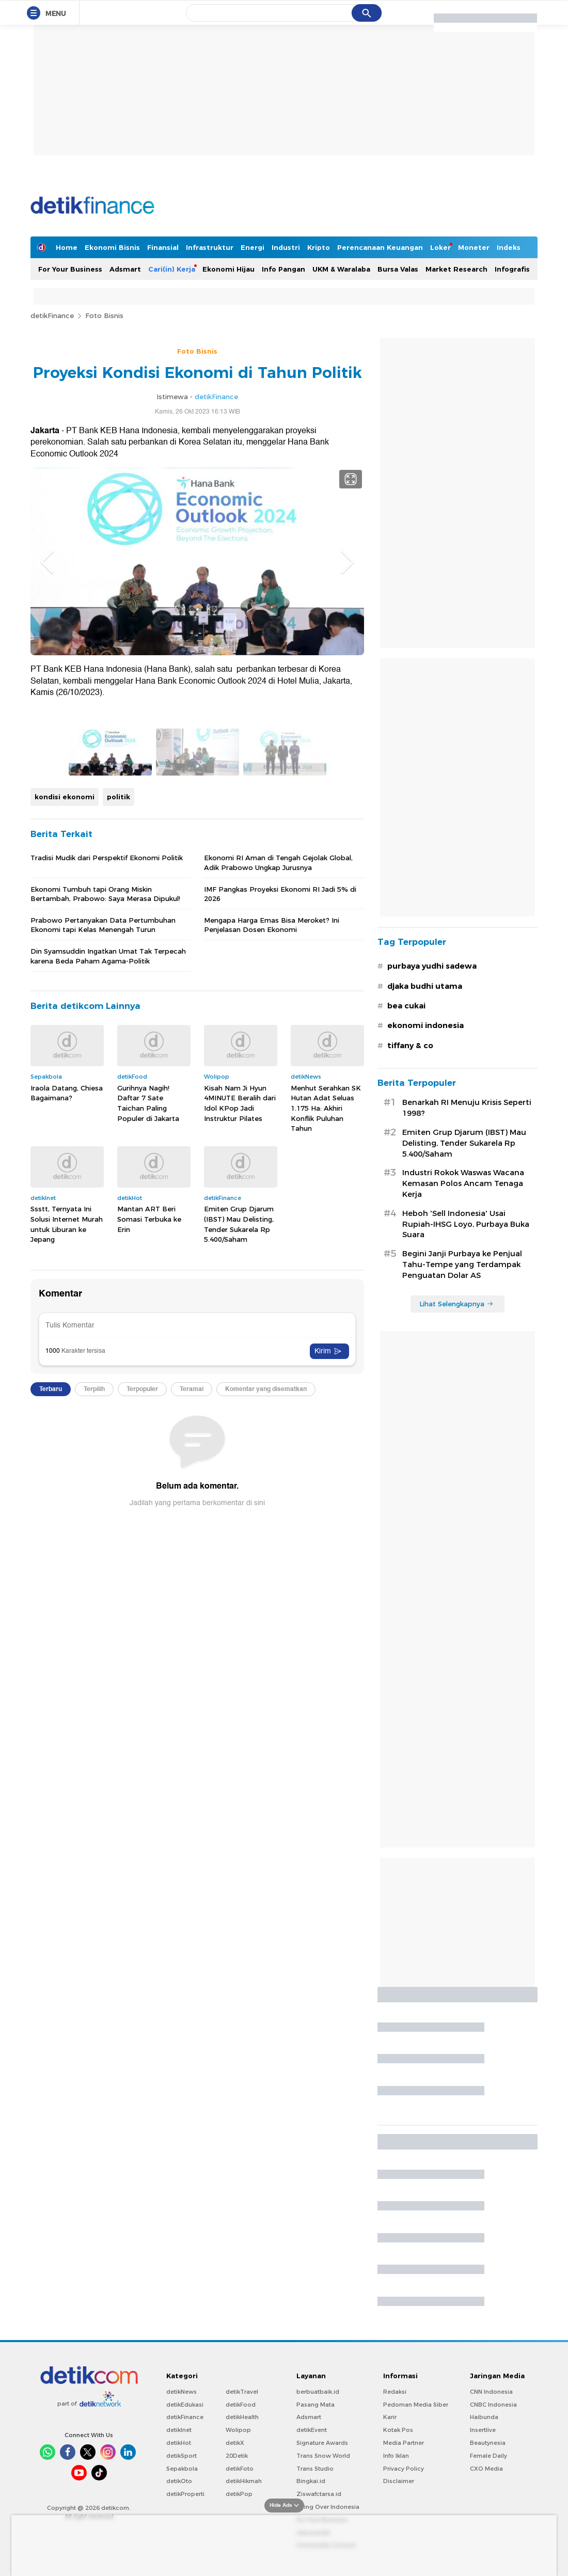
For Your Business (70, 269)
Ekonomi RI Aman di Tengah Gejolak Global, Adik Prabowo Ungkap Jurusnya (278, 1179)
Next (347, 562)
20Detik (237, 2455)
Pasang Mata (315, 2404)
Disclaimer (398, 2481)
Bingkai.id (310, 2481)
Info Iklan (396, 2455)
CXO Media (486, 2468)
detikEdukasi (184, 2404)
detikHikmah (244, 2481)
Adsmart (125, 269)
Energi (252, 247)
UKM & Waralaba (341, 269)
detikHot (178, 2442)
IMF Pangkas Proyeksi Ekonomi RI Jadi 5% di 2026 (280, 1210)
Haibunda (484, 2417)
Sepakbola (182, 2468)
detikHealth (242, 2417)
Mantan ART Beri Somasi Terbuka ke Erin (149, 1536)
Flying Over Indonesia (327, 2506)
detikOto (179, 2481)
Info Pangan (283, 269)
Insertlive (483, 2429)
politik (118, 1113)
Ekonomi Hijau (228, 269)
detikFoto (240, 2468)
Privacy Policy (403, 2468)
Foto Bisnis (104, 315)
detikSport (181, 2455)
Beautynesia (488, 2442)
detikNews (181, 2391)
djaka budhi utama (424, 986)
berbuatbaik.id (317, 2391)
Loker (440, 247)
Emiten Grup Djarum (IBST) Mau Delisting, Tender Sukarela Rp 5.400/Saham (239, 1541)
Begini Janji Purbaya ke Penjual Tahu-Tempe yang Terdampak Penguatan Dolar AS (462, 1264)
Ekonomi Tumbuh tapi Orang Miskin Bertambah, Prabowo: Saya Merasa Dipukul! (105, 1210)
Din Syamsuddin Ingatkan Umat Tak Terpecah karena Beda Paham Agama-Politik (108, 1273)
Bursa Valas (397, 269)
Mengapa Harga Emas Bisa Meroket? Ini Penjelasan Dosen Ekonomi (271, 1242)
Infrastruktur (209, 247)
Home (66, 247)
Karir (390, 2417)
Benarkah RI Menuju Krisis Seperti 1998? (466, 1108)
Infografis (512, 269)
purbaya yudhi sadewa (432, 966)
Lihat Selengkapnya (456, 1304)
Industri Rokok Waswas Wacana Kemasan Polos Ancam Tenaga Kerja (463, 1183)
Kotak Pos (398, 2429)
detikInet (179, 2429)
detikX (235, 2442)
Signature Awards (322, 2442)
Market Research (456, 269)
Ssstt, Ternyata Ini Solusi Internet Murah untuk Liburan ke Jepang (66, 1541)
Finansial (163, 247)
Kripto (318, 247)
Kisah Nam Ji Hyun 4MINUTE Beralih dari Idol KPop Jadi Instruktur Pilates (240, 1419)
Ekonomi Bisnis (112, 247)
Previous (47, 562)
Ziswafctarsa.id (318, 2494)
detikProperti (185, 2494)
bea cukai (406, 1005)
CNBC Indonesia (493, 2404)
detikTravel (242, 2391)
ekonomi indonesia (425, 1025)
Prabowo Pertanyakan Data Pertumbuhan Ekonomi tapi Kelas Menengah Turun (103, 1242)
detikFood (241, 2404)
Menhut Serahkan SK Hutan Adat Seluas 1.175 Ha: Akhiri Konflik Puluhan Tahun (326, 1424)
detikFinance (52, 315)
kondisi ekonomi (64, 1113)
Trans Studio (315, 2468)
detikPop (239, 2494)
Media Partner (403, 2442)
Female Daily (488, 2455)
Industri (286, 247)
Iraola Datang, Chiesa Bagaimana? (66, 1409)
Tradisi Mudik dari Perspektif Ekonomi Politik (106, 1175)
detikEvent (311, 2429)
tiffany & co (410, 1045)
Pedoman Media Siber (415, 2404)
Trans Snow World (323, 2455)
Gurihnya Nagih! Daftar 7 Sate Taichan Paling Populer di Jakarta (148, 1419)
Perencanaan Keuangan (380, 247)
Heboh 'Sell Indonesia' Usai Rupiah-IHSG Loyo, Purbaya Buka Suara (465, 1224)
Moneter (474, 247)
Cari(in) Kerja (171, 269)
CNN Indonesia (491, 2391)
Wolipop (238, 2429)
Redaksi (394, 2391)
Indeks (508, 247)
